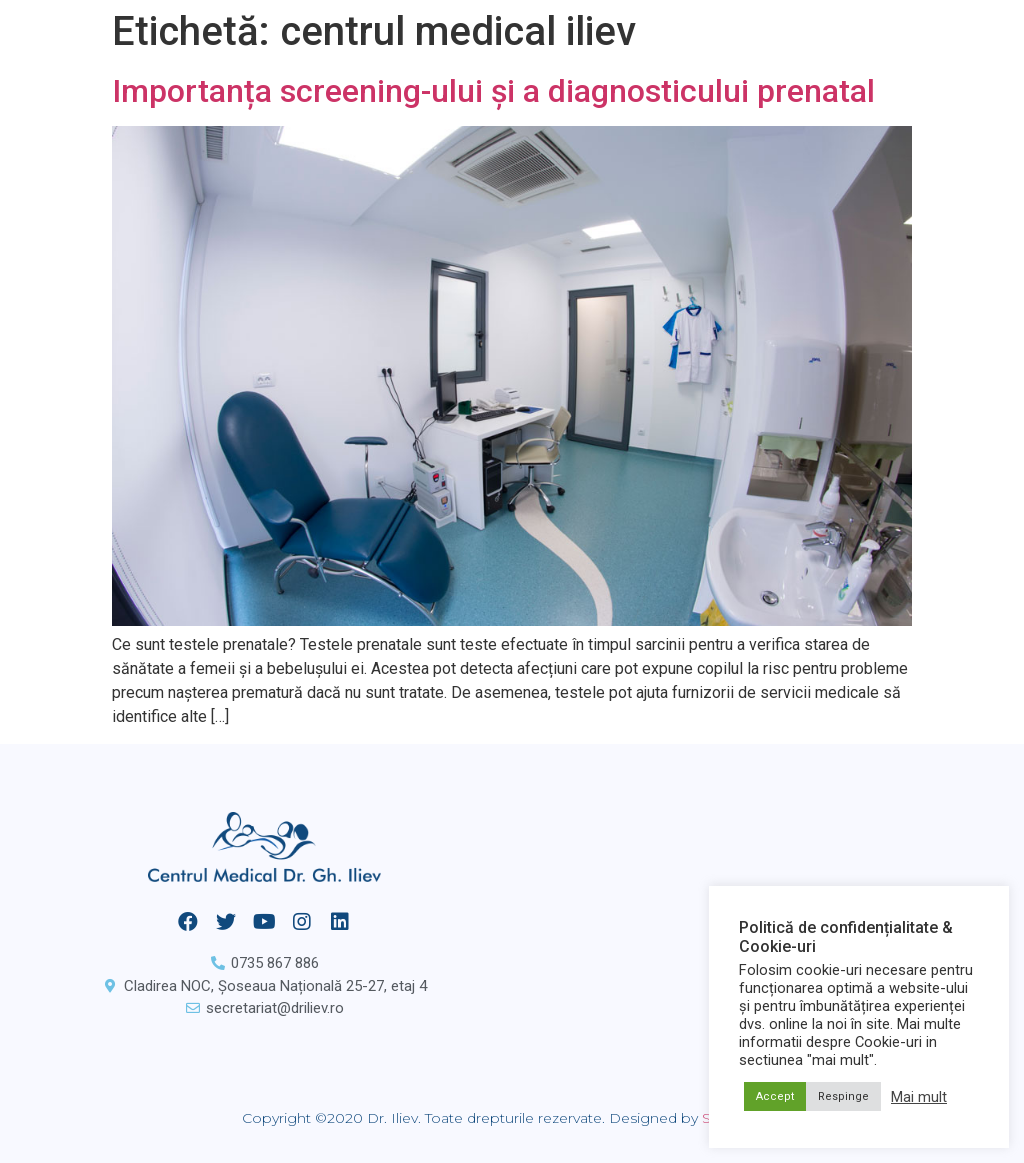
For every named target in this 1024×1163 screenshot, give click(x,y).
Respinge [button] (843, 1096)
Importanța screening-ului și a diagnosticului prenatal (493, 91)
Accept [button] (775, 1096)
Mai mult (919, 1097)
